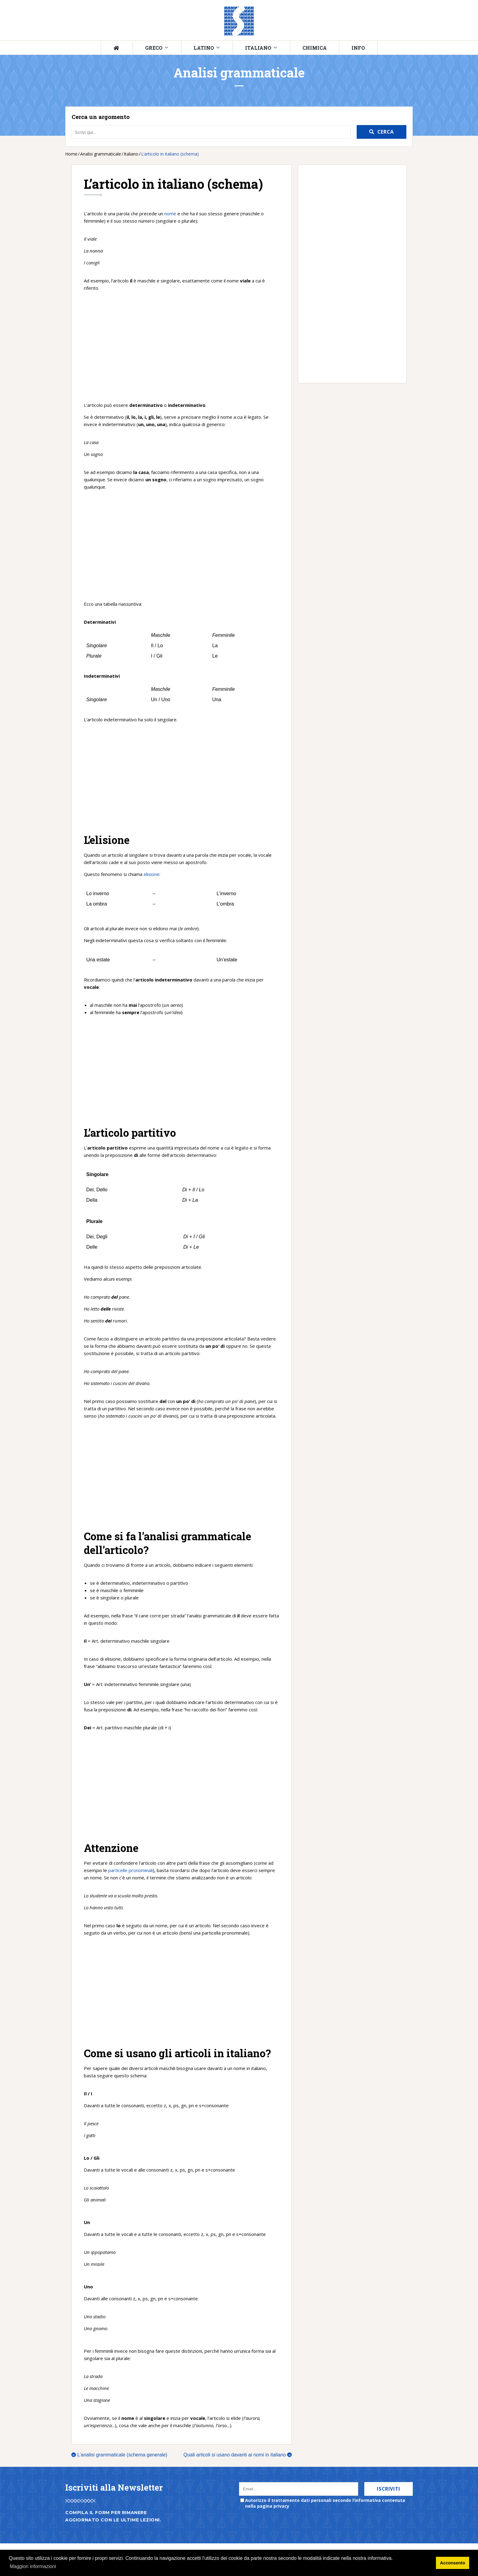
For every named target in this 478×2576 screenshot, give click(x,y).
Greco (153, 48)
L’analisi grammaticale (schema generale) (119, 2454)
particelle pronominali (130, 1870)
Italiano (258, 48)
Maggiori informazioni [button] (33, 2566)
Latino (204, 48)
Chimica (314, 48)
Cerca (385, 131)
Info (358, 48)
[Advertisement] (181, 346)
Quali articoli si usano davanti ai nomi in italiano (238, 2454)
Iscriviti (388, 2488)
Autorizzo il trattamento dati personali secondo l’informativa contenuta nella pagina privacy (325, 2503)
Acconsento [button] (452, 2562)
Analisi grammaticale (100, 154)
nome (170, 213)
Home (71, 154)
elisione (151, 874)
